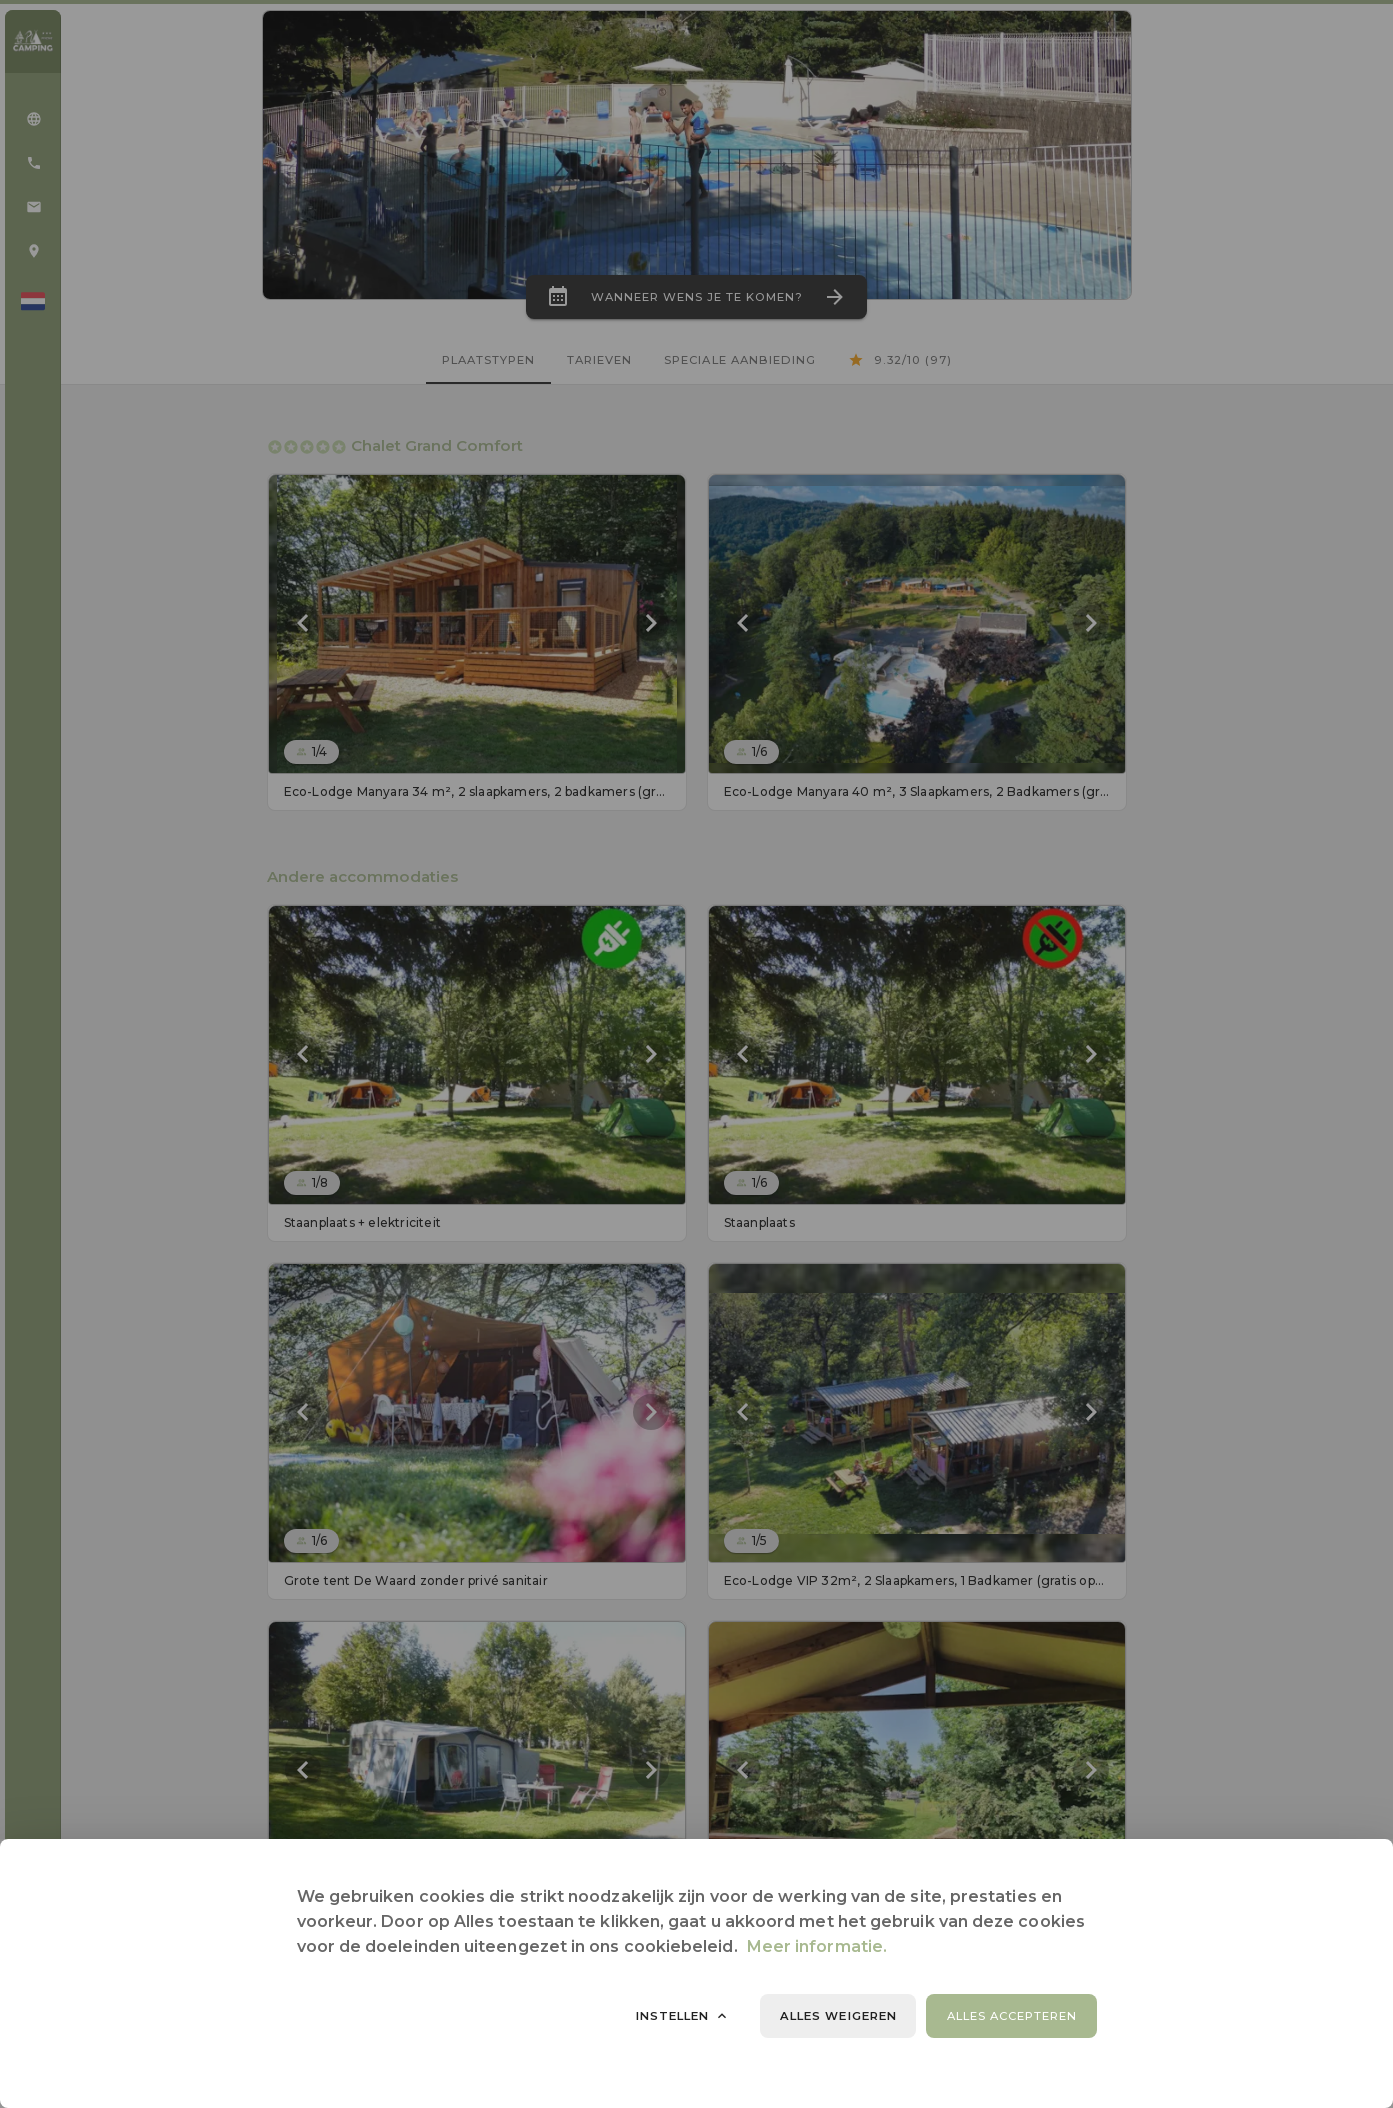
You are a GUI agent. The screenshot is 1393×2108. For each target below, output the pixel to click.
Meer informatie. (817, 1946)
